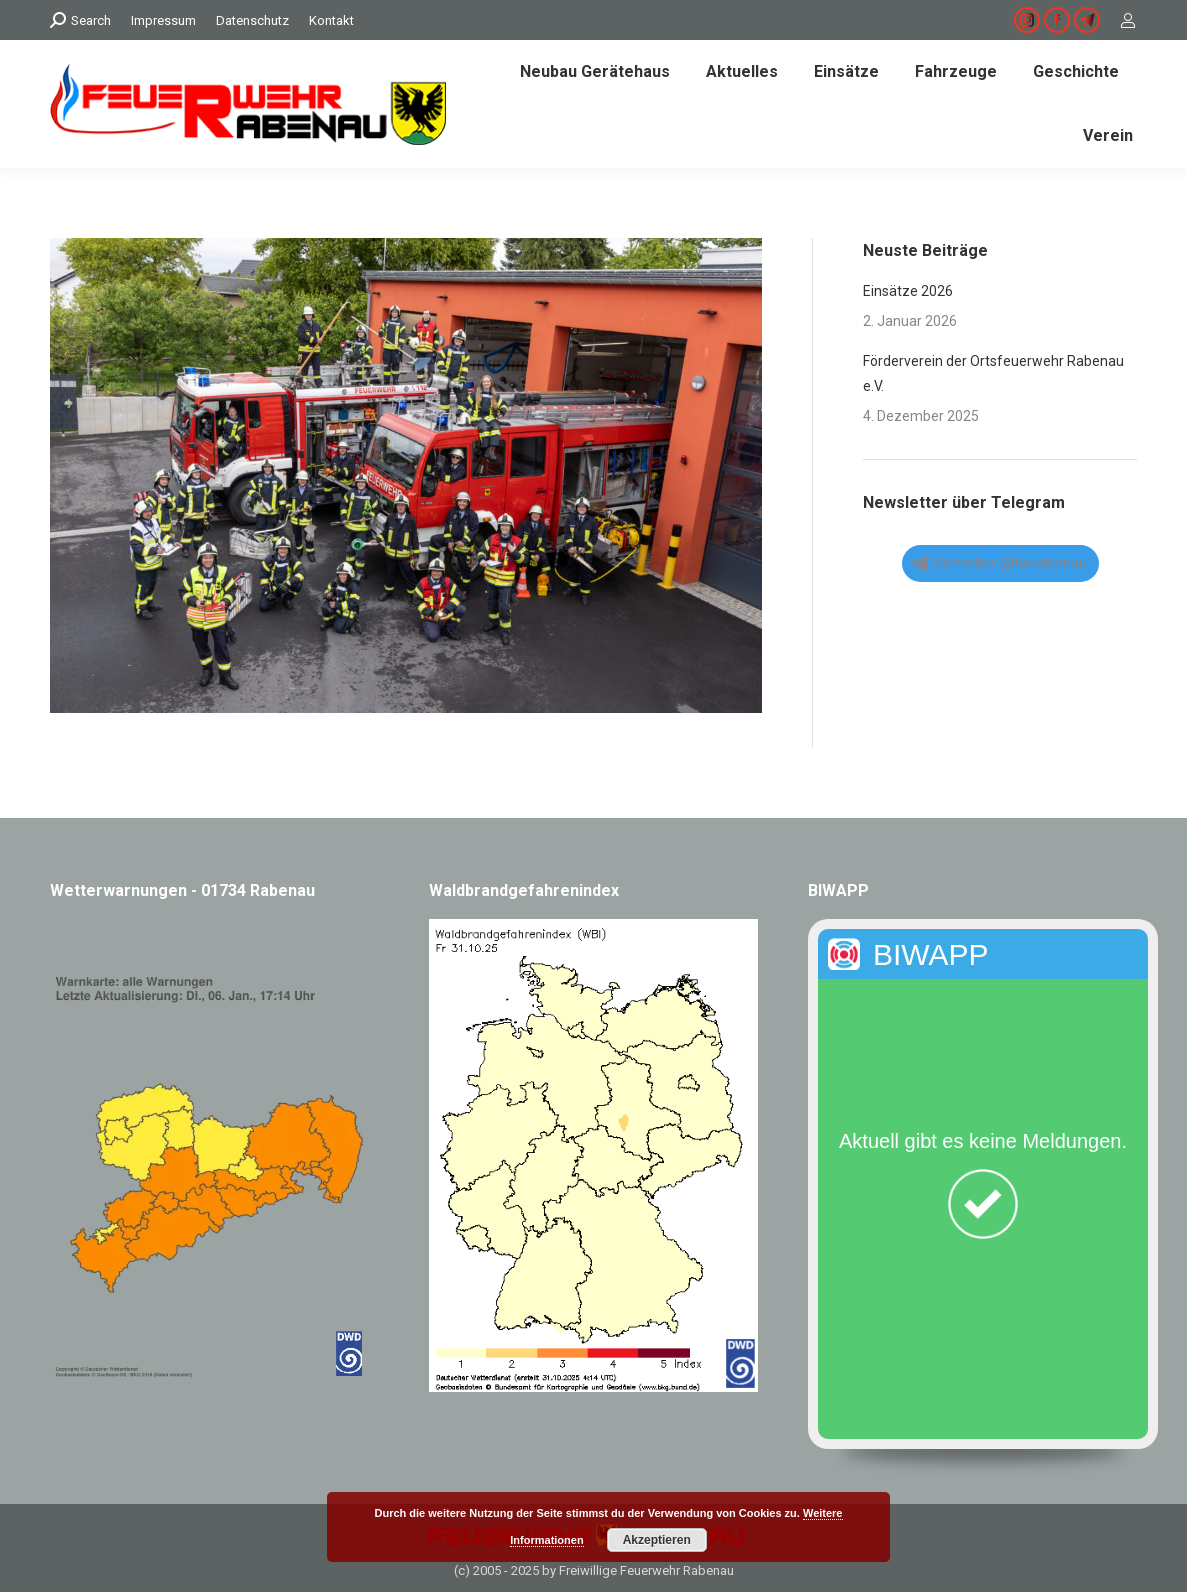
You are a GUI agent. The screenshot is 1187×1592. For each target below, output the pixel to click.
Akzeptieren (657, 1540)
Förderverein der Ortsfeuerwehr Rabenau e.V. (993, 373)
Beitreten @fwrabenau (998, 563)
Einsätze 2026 (908, 291)
